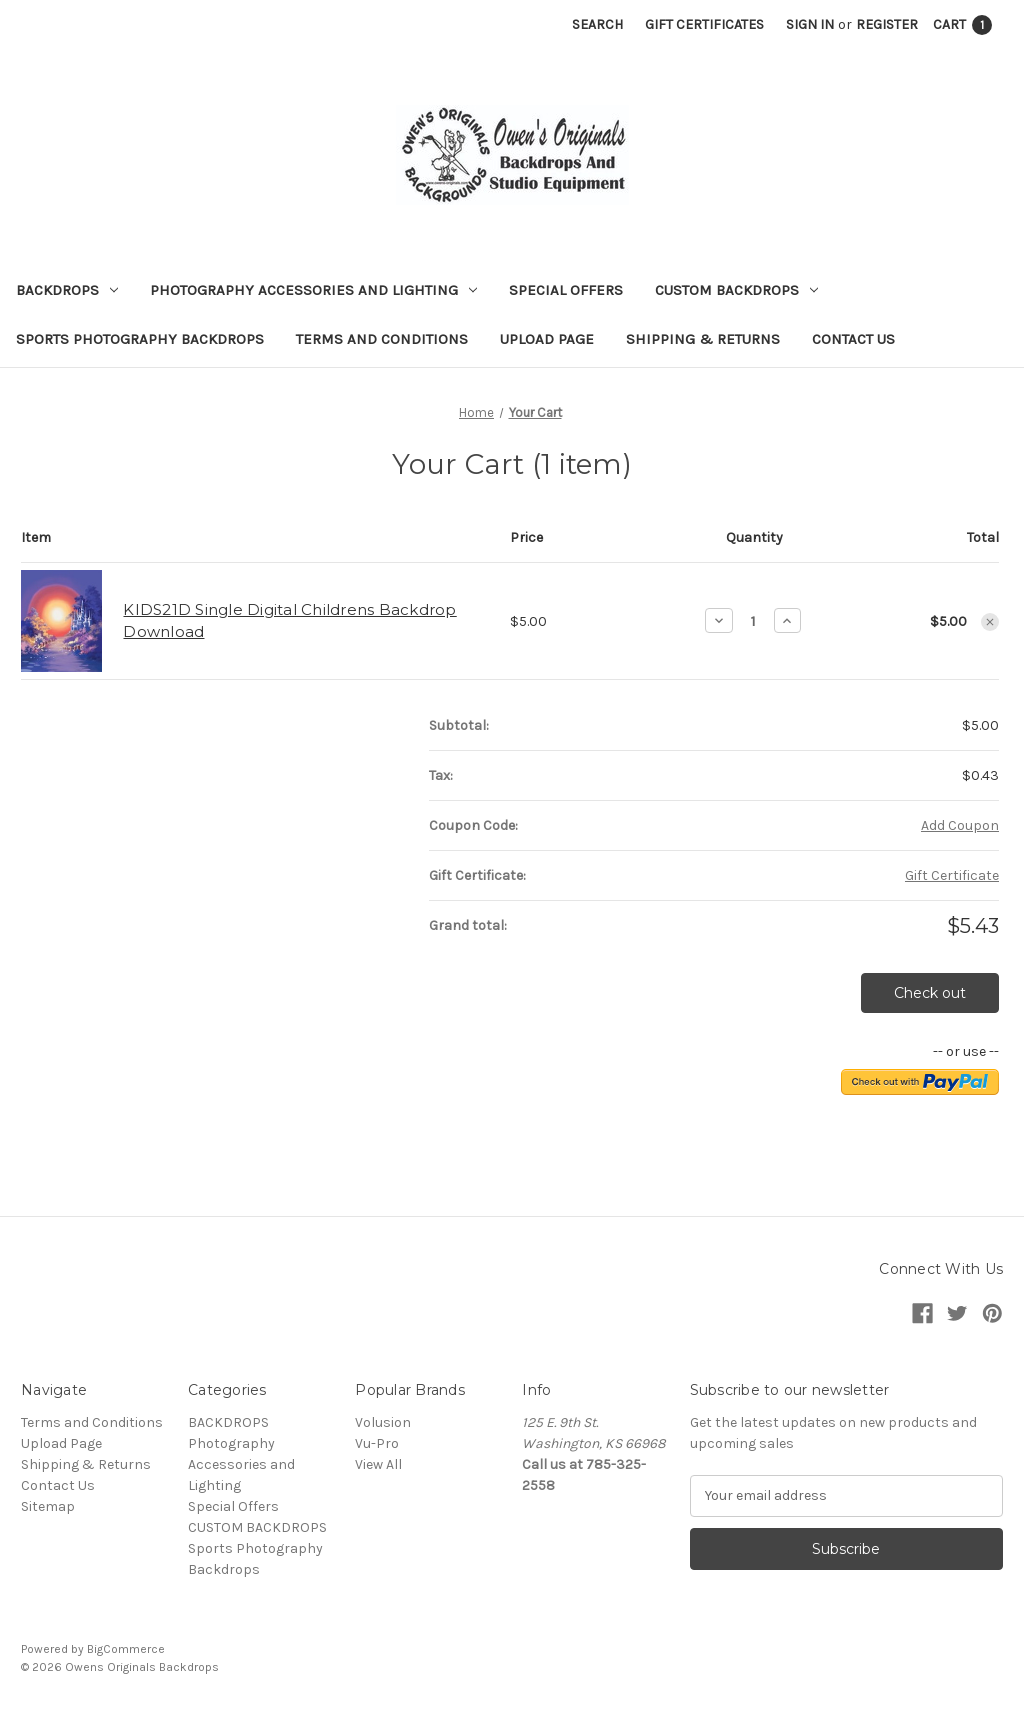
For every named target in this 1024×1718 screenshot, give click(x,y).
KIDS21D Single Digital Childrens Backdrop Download (289, 621)
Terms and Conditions (382, 339)
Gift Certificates (704, 24)
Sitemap (48, 1506)
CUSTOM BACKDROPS (736, 290)
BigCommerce (126, 1649)
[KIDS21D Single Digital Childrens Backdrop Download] (753, 621)
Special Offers (566, 290)
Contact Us (853, 339)
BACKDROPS (67, 290)
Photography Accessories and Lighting (313, 290)
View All (378, 1464)
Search (597, 24)
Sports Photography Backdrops (140, 339)
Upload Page (547, 339)
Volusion (383, 1422)
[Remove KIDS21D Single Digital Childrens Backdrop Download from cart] (990, 622)
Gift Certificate (952, 875)
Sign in (810, 24)
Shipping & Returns (703, 339)
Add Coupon (960, 825)
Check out (930, 993)
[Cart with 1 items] (962, 24)
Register (887, 24)
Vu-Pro (377, 1443)
